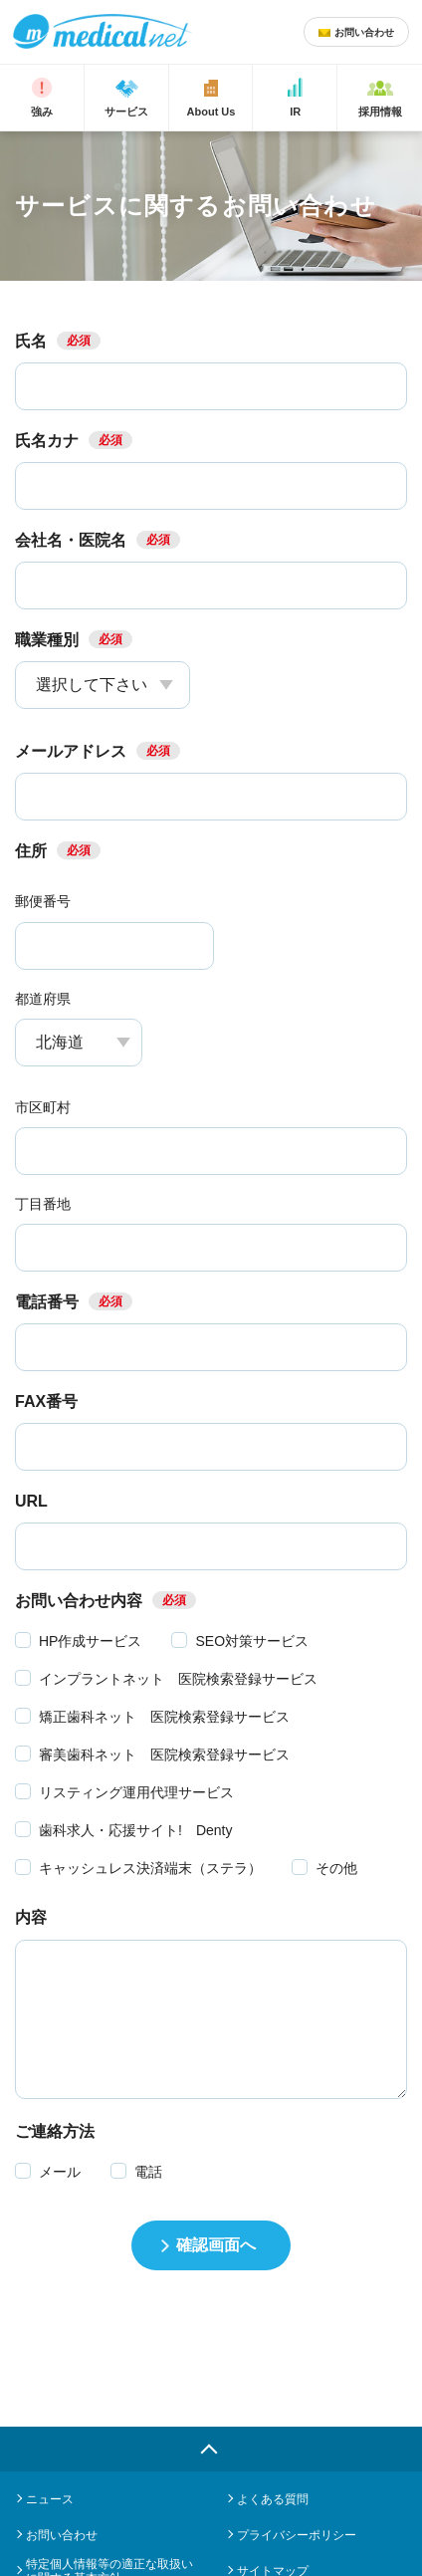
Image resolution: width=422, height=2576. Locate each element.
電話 (148, 2172)
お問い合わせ (62, 2535)
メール (60, 2172)
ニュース (50, 2499)
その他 (336, 1868)
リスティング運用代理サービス (136, 1792)
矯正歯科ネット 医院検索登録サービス (164, 1717)
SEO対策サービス (252, 1641)
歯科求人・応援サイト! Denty (135, 1830)
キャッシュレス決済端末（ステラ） (150, 1868)
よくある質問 (273, 2499)
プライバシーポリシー (296, 2535)
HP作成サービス (90, 1641)
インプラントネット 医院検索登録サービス (178, 1679)
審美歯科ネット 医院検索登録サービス (164, 1754)
